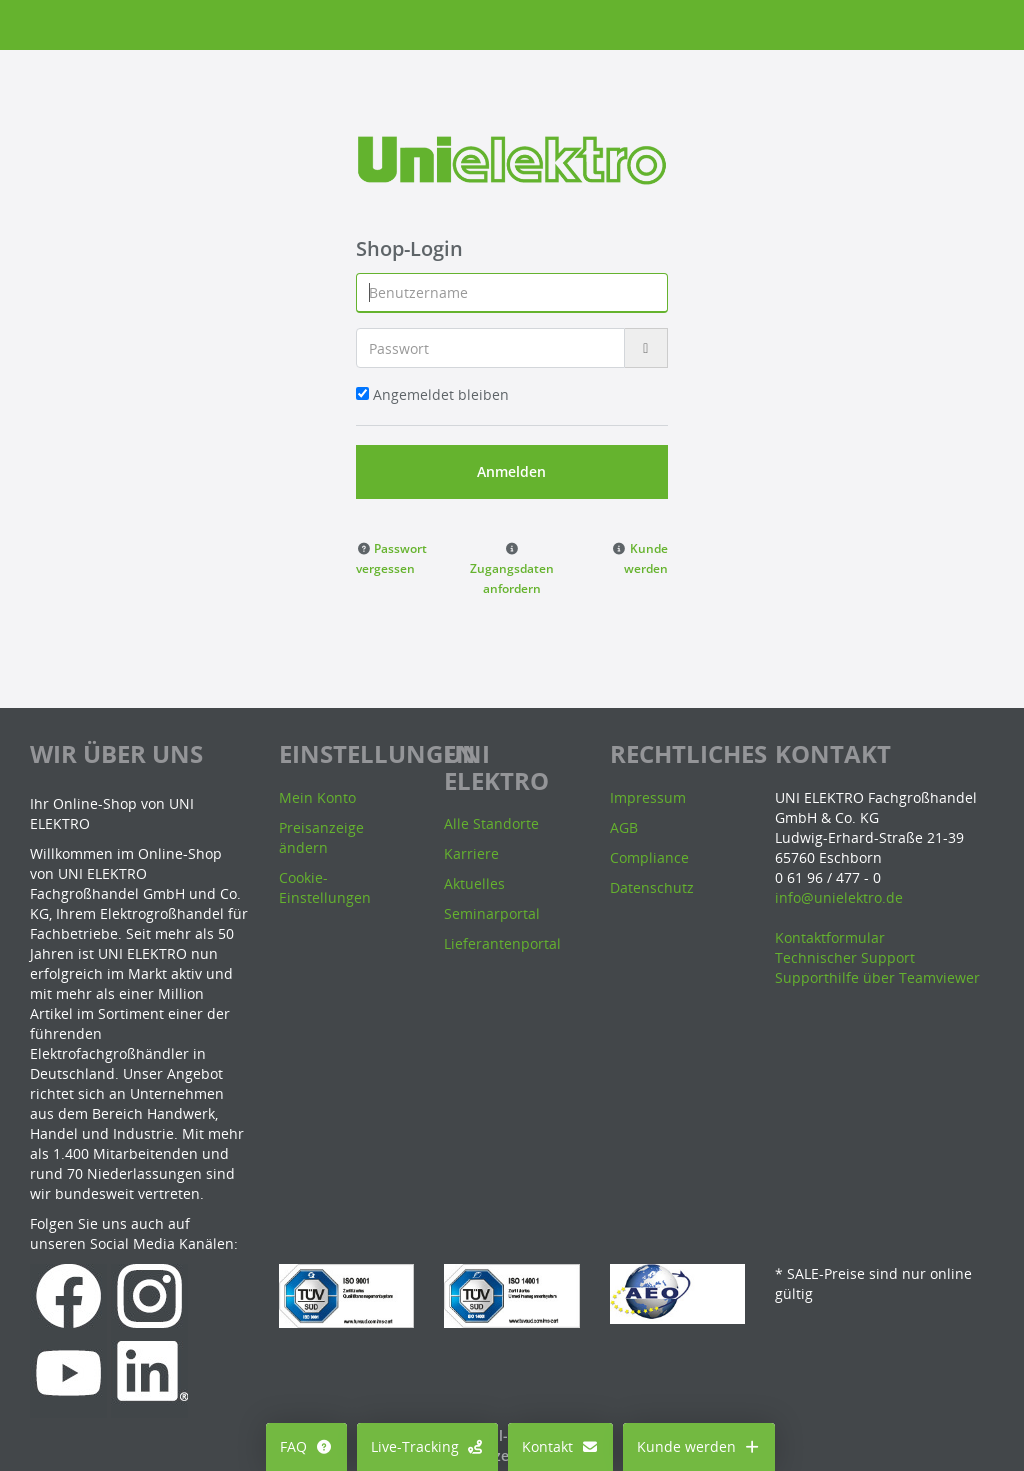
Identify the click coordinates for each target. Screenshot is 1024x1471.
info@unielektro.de (839, 897)
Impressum (648, 797)
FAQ (306, 1446)
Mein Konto (317, 797)
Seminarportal (492, 913)
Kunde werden (699, 1446)
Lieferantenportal (502, 943)
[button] (391, 557)
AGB (624, 827)
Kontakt (560, 1446)
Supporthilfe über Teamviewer (877, 977)
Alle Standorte (491, 823)
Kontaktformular (830, 937)
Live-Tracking (428, 1446)
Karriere (471, 853)
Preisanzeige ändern (321, 837)
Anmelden (511, 471)
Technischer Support (845, 957)
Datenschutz (652, 887)
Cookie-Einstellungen (325, 887)
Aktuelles (474, 883)
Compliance (649, 857)
